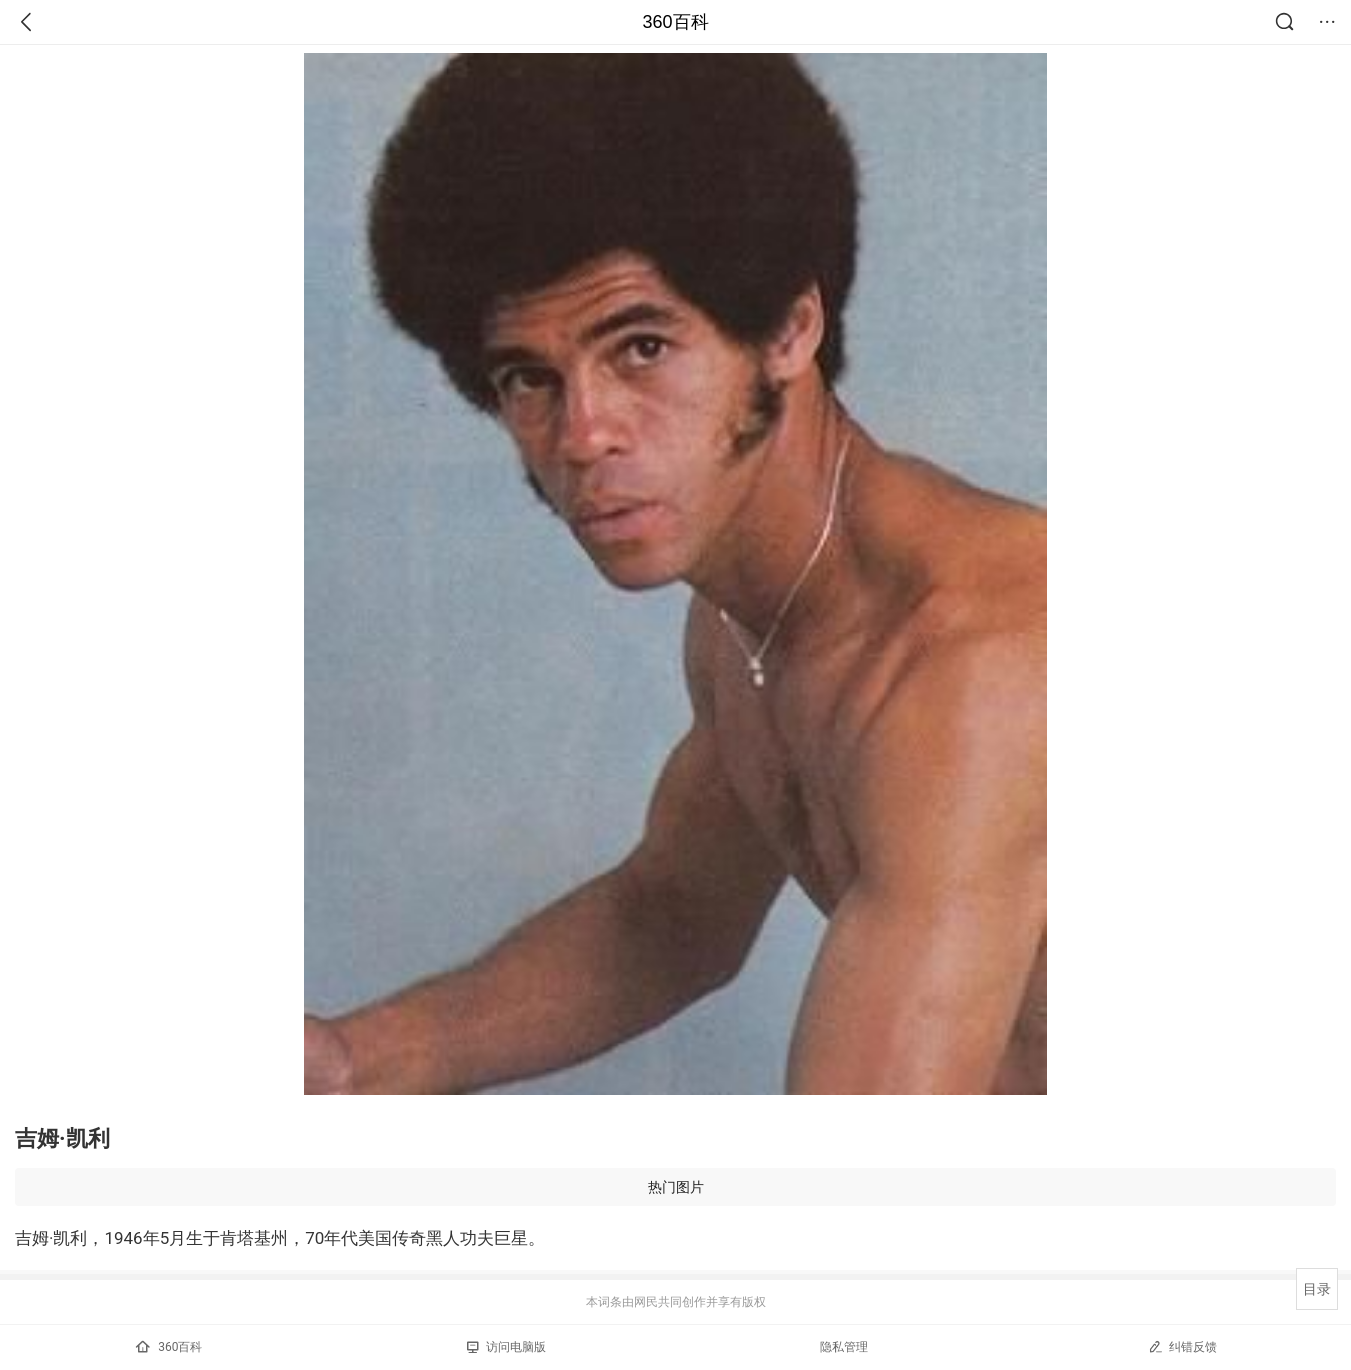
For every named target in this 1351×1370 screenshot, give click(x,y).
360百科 (675, 22)
